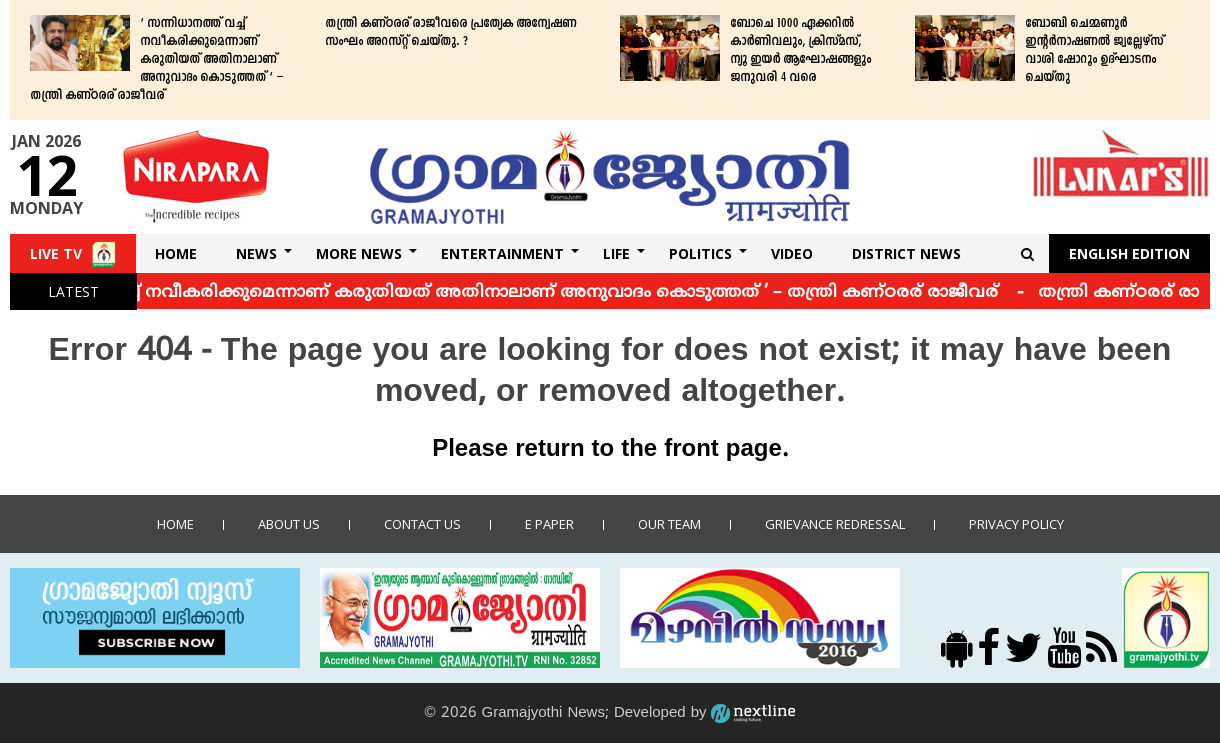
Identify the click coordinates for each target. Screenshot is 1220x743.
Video (792, 253)
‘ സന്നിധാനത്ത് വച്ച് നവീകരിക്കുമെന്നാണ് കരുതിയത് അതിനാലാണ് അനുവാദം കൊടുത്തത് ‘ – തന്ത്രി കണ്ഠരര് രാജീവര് (156, 60)
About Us (289, 524)
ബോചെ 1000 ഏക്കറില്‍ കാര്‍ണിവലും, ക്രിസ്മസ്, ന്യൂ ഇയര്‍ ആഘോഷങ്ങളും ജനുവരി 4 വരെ (800, 51)
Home (176, 253)
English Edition (1129, 253)
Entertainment (502, 253)
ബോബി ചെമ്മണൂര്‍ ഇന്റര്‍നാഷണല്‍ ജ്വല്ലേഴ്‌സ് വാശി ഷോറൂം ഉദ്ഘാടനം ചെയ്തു (1094, 51)
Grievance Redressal (835, 524)
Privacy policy (1016, 524)
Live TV (56, 253)
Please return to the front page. (610, 450)
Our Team (669, 524)
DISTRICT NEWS (906, 253)
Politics (700, 253)
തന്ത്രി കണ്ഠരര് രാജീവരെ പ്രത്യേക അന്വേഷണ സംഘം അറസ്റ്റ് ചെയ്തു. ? (450, 33)
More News (359, 253)
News (256, 253)
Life (616, 253)
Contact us (422, 524)
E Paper (549, 524)
